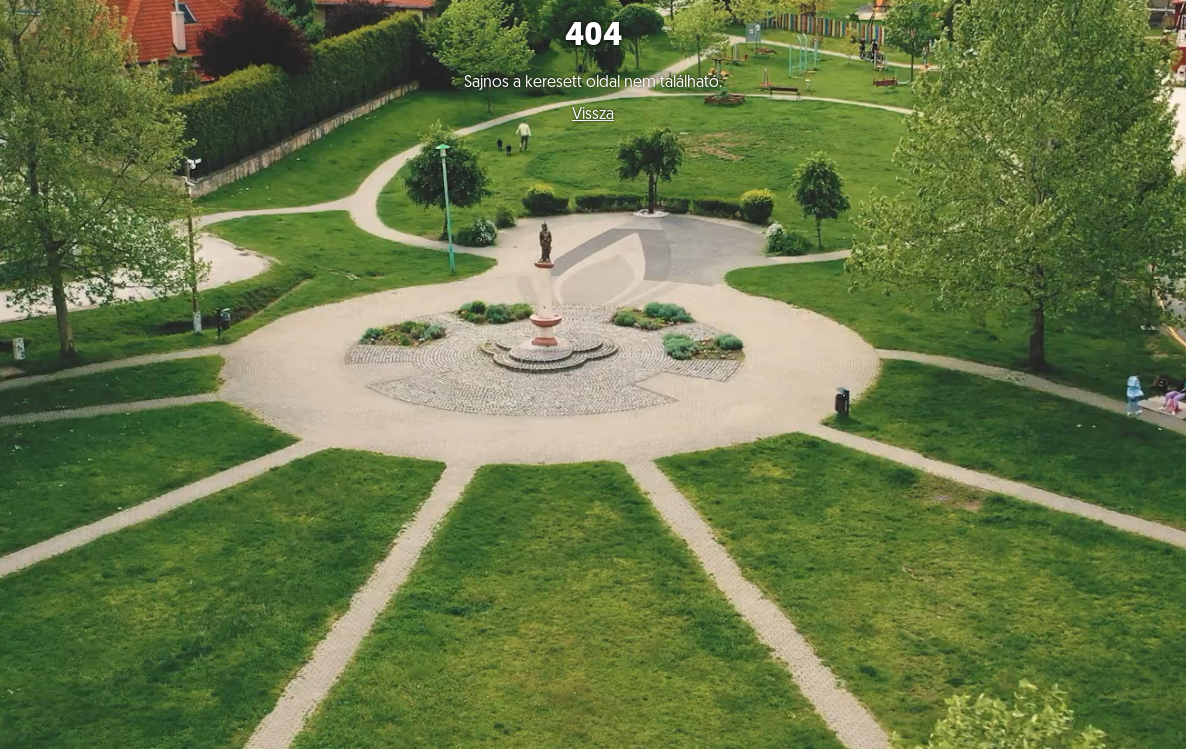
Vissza (593, 115)
